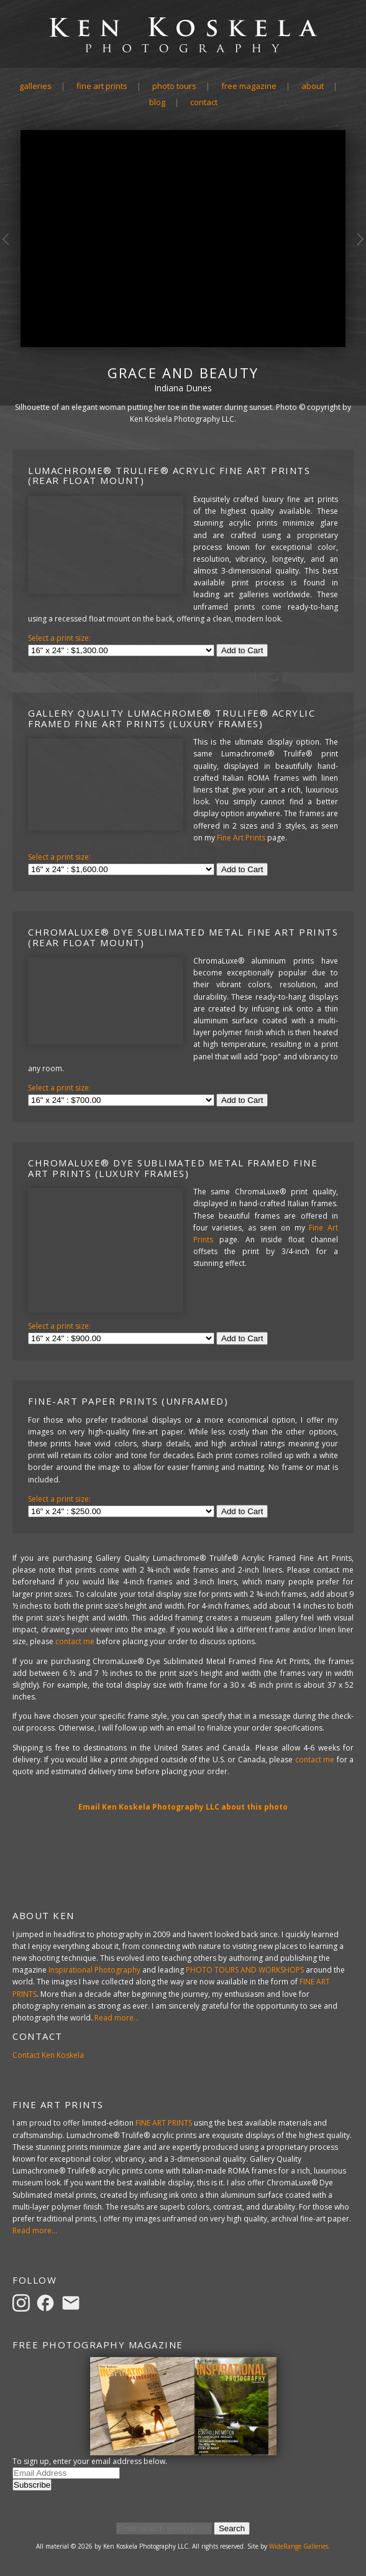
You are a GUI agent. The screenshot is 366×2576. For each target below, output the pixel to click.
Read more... (116, 2017)
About (312, 85)
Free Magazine (249, 85)
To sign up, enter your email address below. (89, 2460)
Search (232, 2528)
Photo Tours (174, 85)
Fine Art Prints (101, 85)
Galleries (35, 85)
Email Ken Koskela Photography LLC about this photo (183, 1807)
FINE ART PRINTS (163, 2123)
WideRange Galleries (298, 2546)
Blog (157, 102)
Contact (203, 102)
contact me (74, 1641)
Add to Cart (242, 650)
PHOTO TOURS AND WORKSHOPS (245, 1970)
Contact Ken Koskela (48, 2055)
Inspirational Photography (94, 1970)
